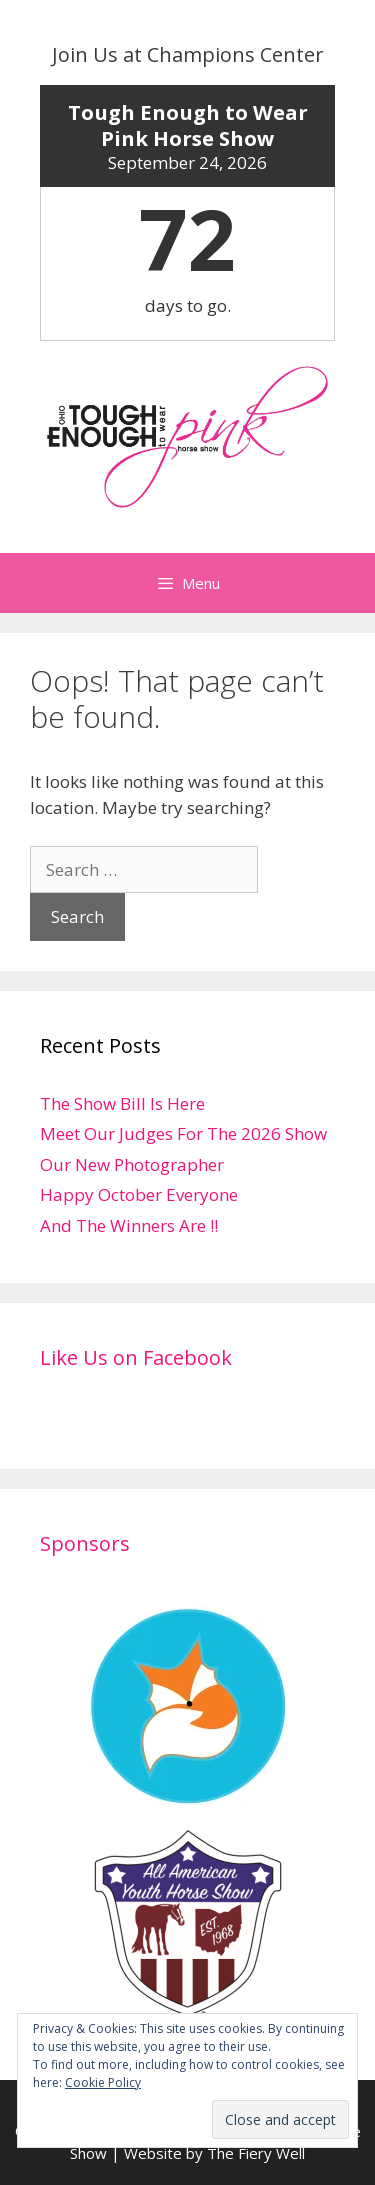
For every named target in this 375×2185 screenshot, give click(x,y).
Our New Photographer (132, 1164)
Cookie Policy (103, 2082)
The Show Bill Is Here (122, 1103)
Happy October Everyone (139, 1194)
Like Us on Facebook (136, 1357)
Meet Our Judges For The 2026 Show (183, 1133)
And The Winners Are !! (129, 1225)
